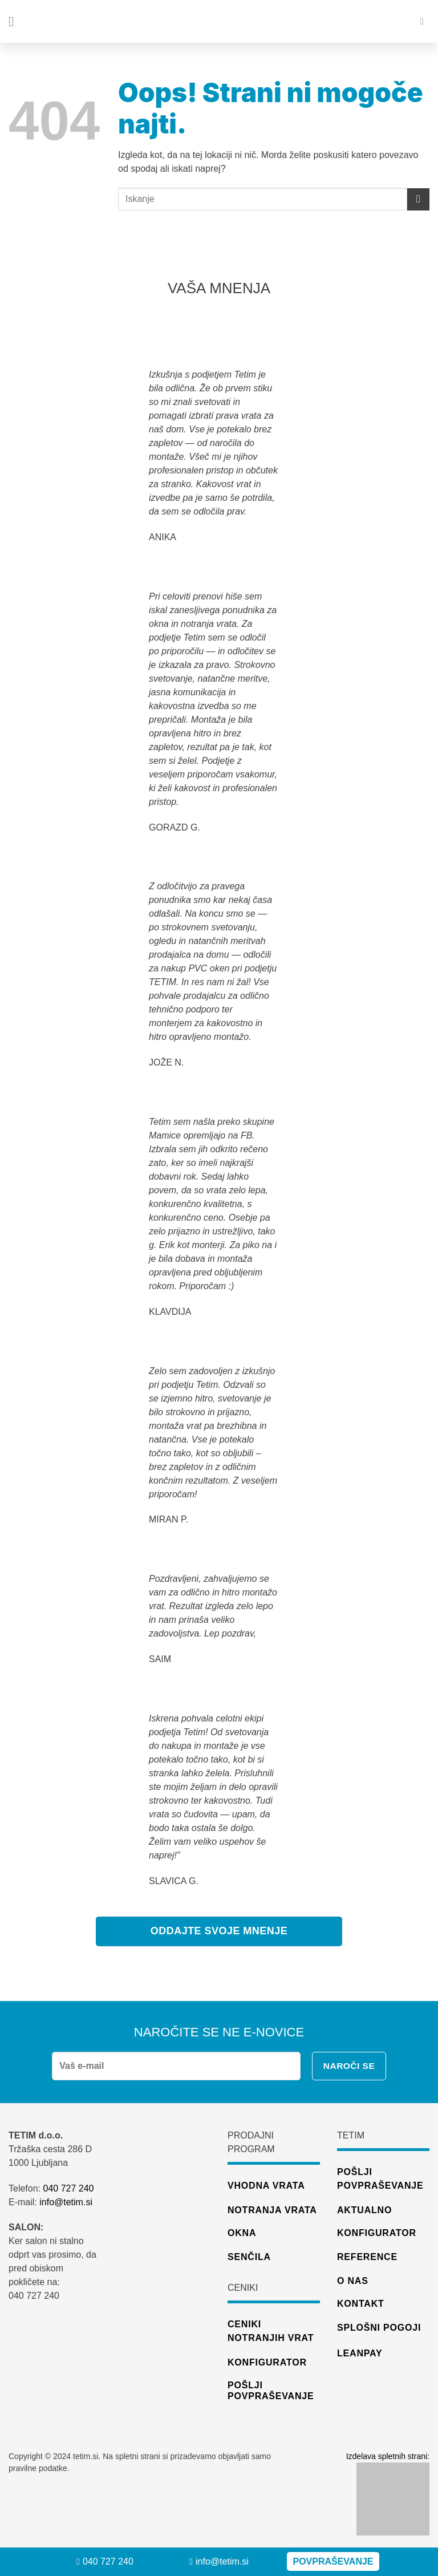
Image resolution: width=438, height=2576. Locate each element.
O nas (352, 2281)
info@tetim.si (67, 2202)
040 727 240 (68, 2188)
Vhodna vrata (266, 2185)
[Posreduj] (418, 199)
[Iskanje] (424, 21)
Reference (367, 2257)
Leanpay (359, 2353)
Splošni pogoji (379, 2327)
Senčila (249, 2257)
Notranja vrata (272, 2210)
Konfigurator (376, 2233)
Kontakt (360, 2303)
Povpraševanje (333, 2561)
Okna (242, 2233)
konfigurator (267, 2362)
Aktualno (364, 2210)
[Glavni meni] (15, 21)
